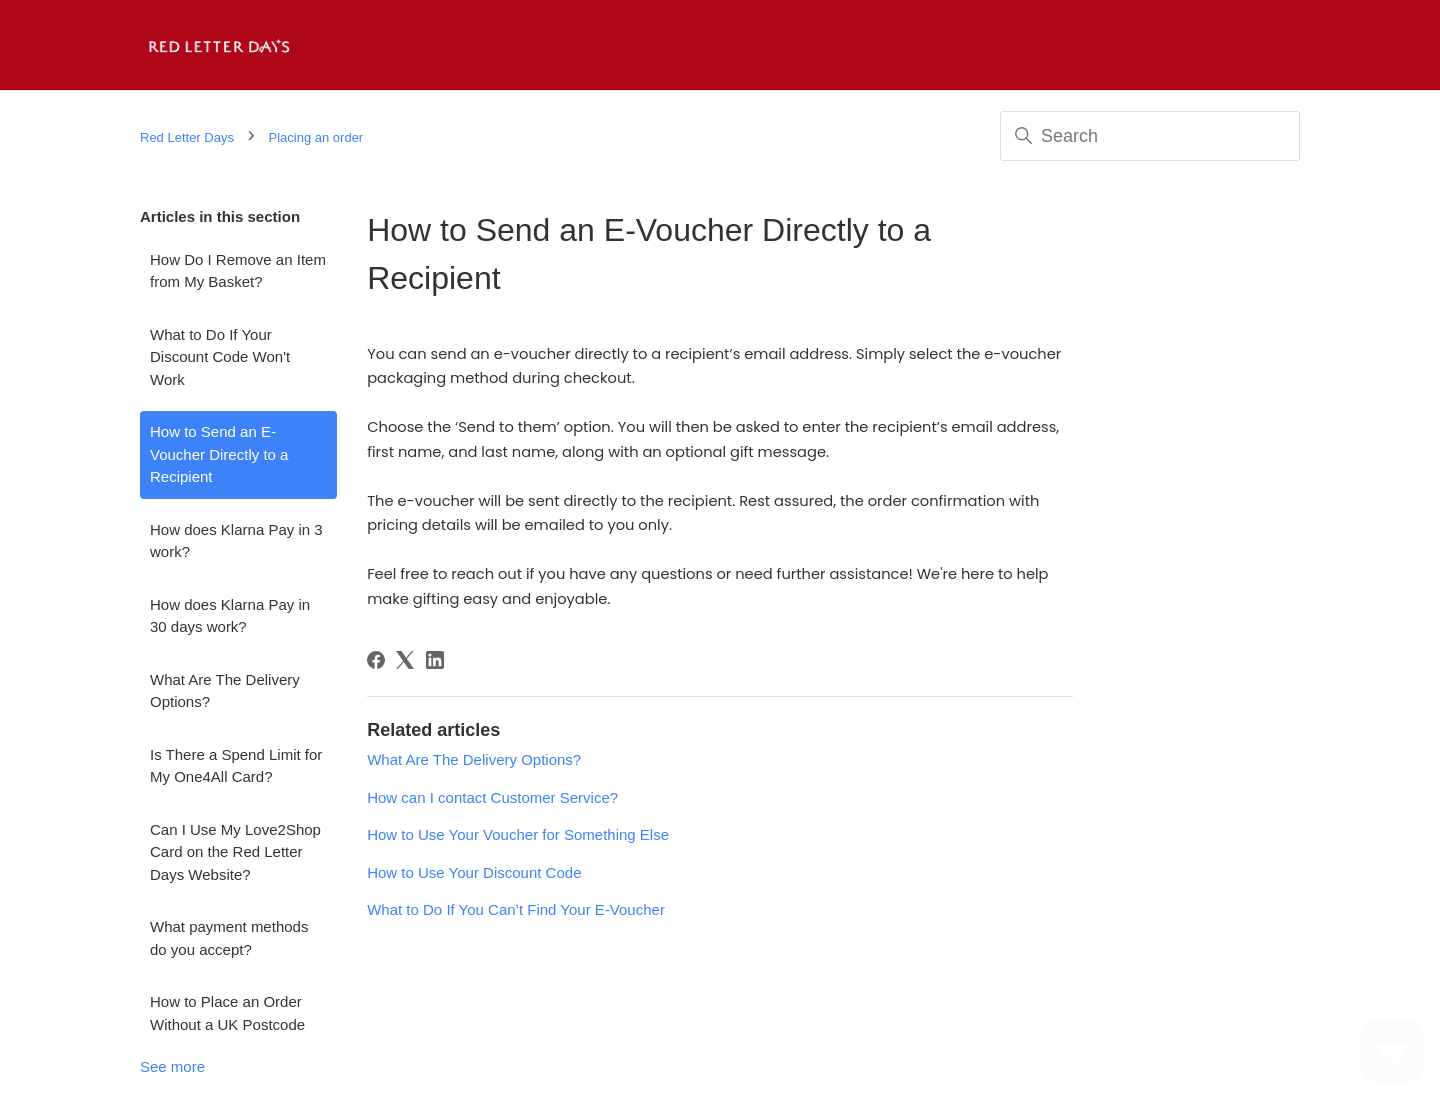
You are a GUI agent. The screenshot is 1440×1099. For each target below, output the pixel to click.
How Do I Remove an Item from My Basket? (238, 271)
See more (172, 1066)
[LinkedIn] (435, 660)
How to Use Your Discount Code (474, 872)
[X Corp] (405, 660)
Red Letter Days (187, 137)
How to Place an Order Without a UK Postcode (227, 1013)
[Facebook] (376, 660)
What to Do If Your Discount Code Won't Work (220, 357)
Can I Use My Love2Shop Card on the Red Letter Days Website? (235, 852)
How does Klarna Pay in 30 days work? (230, 616)
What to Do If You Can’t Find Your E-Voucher (516, 909)
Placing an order (316, 137)
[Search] (1150, 136)
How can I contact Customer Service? (492, 797)
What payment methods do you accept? (229, 938)
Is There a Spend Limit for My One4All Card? (236, 766)
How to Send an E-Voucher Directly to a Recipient (219, 454)
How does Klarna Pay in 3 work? (236, 541)
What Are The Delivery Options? (225, 691)
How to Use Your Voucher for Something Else (518, 834)
